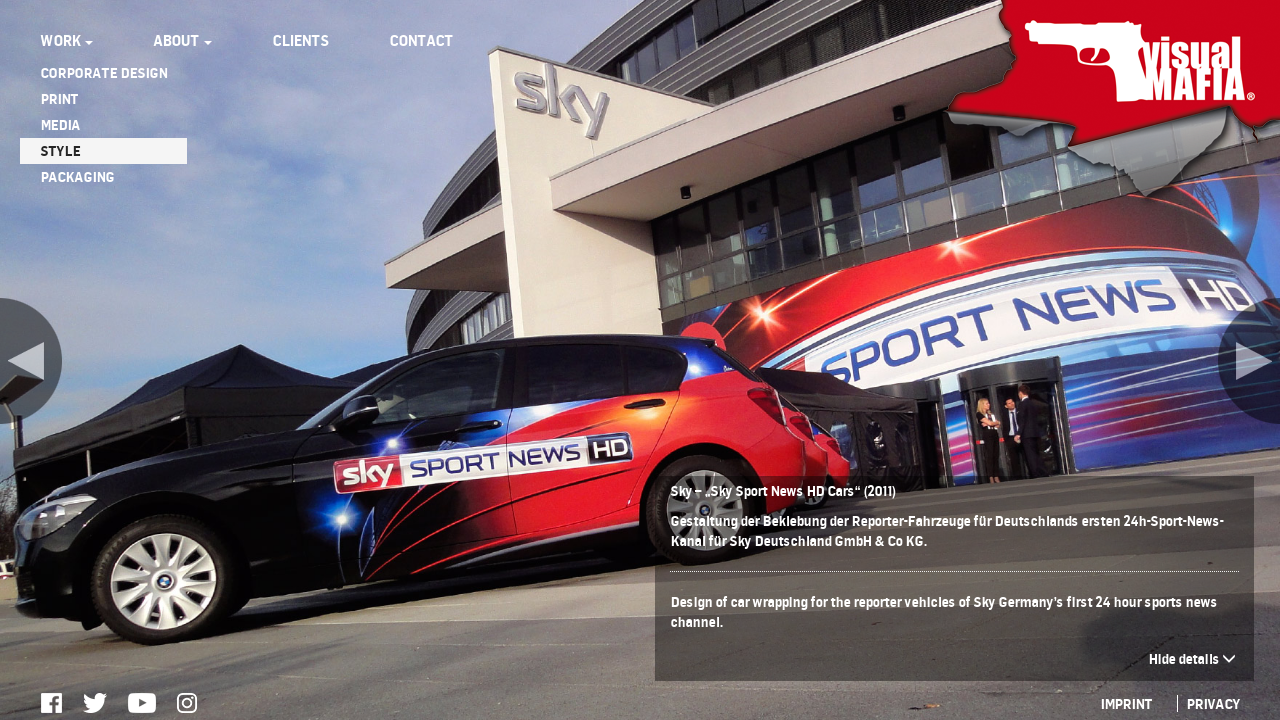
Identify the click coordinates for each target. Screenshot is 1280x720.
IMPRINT (1126, 703)
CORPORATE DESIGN (103, 72)
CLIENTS (300, 40)
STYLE (60, 150)
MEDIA (60, 124)
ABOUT (182, 40)
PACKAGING (77, 176)
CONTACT (421, 40)
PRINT (59, 98)
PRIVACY (1213, 703)
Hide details (1192, 658)
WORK (66, 40)
